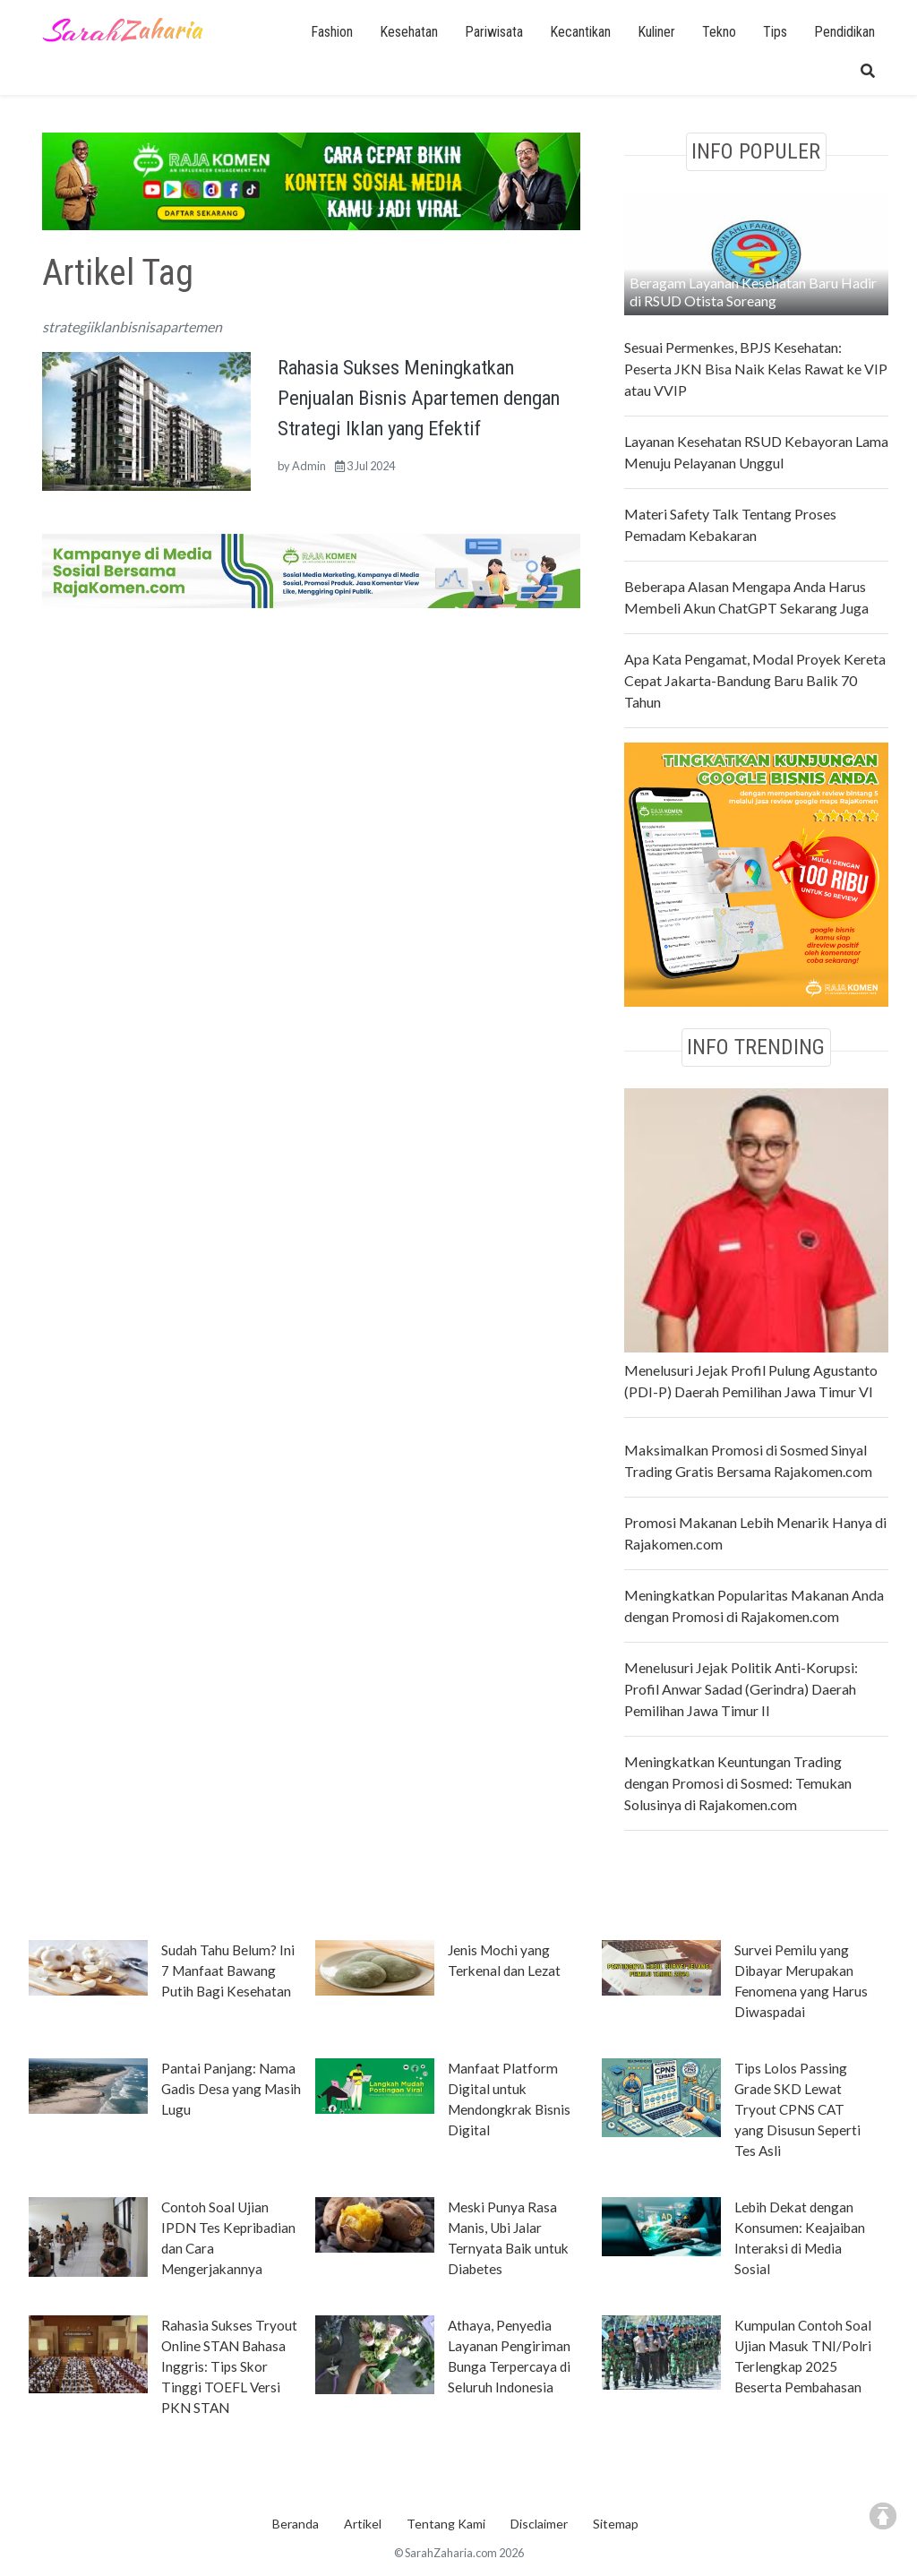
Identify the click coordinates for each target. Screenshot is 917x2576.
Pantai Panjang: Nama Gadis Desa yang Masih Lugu (231, 2088)
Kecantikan (580, 31)
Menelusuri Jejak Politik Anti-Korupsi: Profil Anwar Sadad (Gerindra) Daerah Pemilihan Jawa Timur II (741, 1689)
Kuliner (656, 31)
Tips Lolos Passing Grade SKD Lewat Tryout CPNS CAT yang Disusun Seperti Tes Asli (797, 2109)
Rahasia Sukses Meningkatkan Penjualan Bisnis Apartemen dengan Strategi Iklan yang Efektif (419, 397)
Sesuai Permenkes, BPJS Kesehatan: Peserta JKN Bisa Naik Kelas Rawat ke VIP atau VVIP (755, 369)
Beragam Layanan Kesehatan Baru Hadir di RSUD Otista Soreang (753, 291)
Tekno (719, 31)
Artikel (362, 2523)
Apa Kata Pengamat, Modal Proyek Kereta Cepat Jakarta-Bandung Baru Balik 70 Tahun (755, 680)
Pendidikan (844, 31)
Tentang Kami (446, 2523)
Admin (309, 466)
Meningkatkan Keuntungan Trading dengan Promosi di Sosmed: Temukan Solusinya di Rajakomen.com (738, 1783)
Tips (775, 31)
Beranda (295, 2523)
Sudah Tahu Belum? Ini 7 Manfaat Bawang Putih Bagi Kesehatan (228, 1970)
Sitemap (615, 2523)
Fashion (332, 31)
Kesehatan (409, 31)
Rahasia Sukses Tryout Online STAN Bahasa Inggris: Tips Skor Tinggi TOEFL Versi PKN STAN (229, 2366)
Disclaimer (539, 2523)
